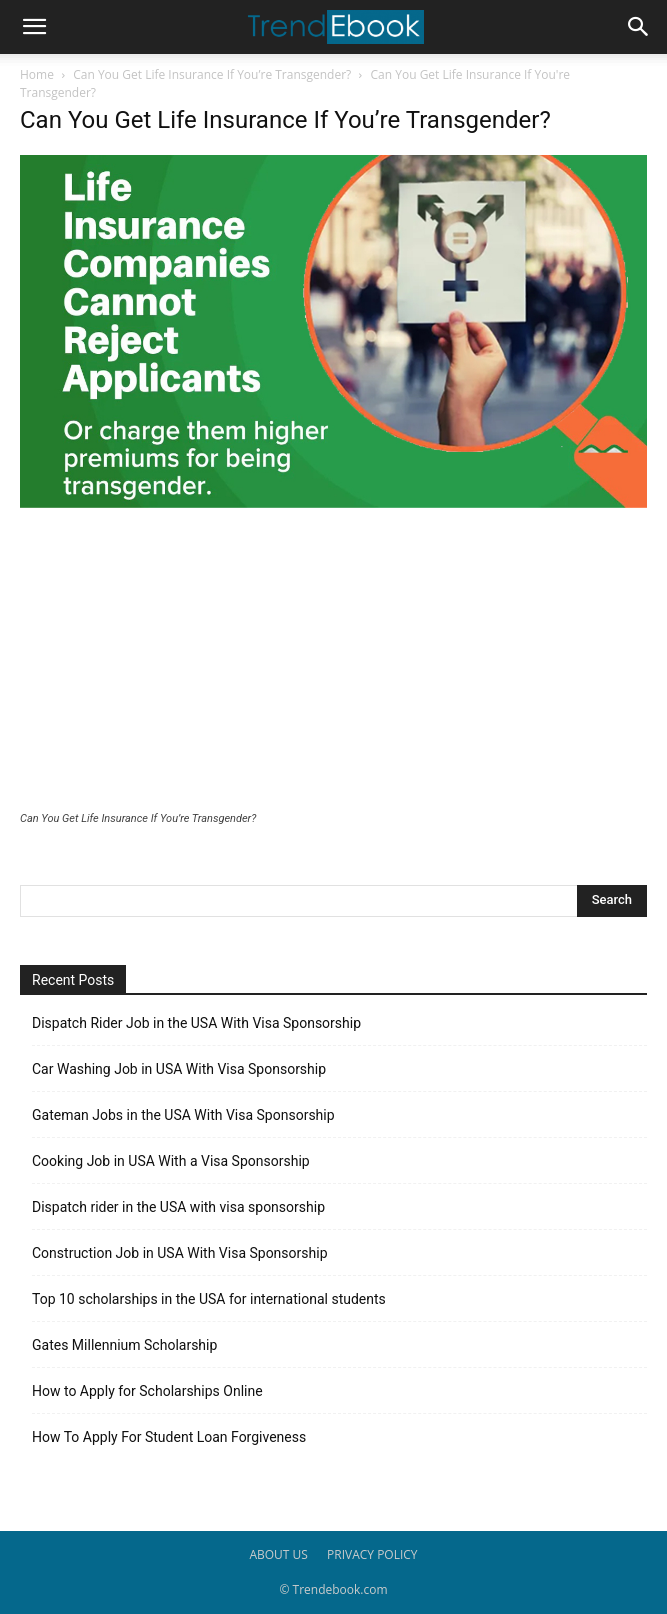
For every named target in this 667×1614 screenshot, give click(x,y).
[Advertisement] (333, 662)
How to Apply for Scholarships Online (147, 1391)
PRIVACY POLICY (372, 1554)
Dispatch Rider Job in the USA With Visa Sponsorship (196, 1023)
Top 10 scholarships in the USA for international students (209, 1299)
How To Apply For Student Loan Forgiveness (169, 1437)
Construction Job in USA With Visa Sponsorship (180, 1253)
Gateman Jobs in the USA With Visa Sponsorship (183, 1115)
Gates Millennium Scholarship (124, 1345)
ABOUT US (278, 1554)
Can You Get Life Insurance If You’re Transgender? (212, 74)
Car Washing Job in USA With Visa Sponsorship (179, 1069)
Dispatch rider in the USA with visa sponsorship (178, 1207)
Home (37, 74)
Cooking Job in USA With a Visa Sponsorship (171, 1161)
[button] (34, 27)
